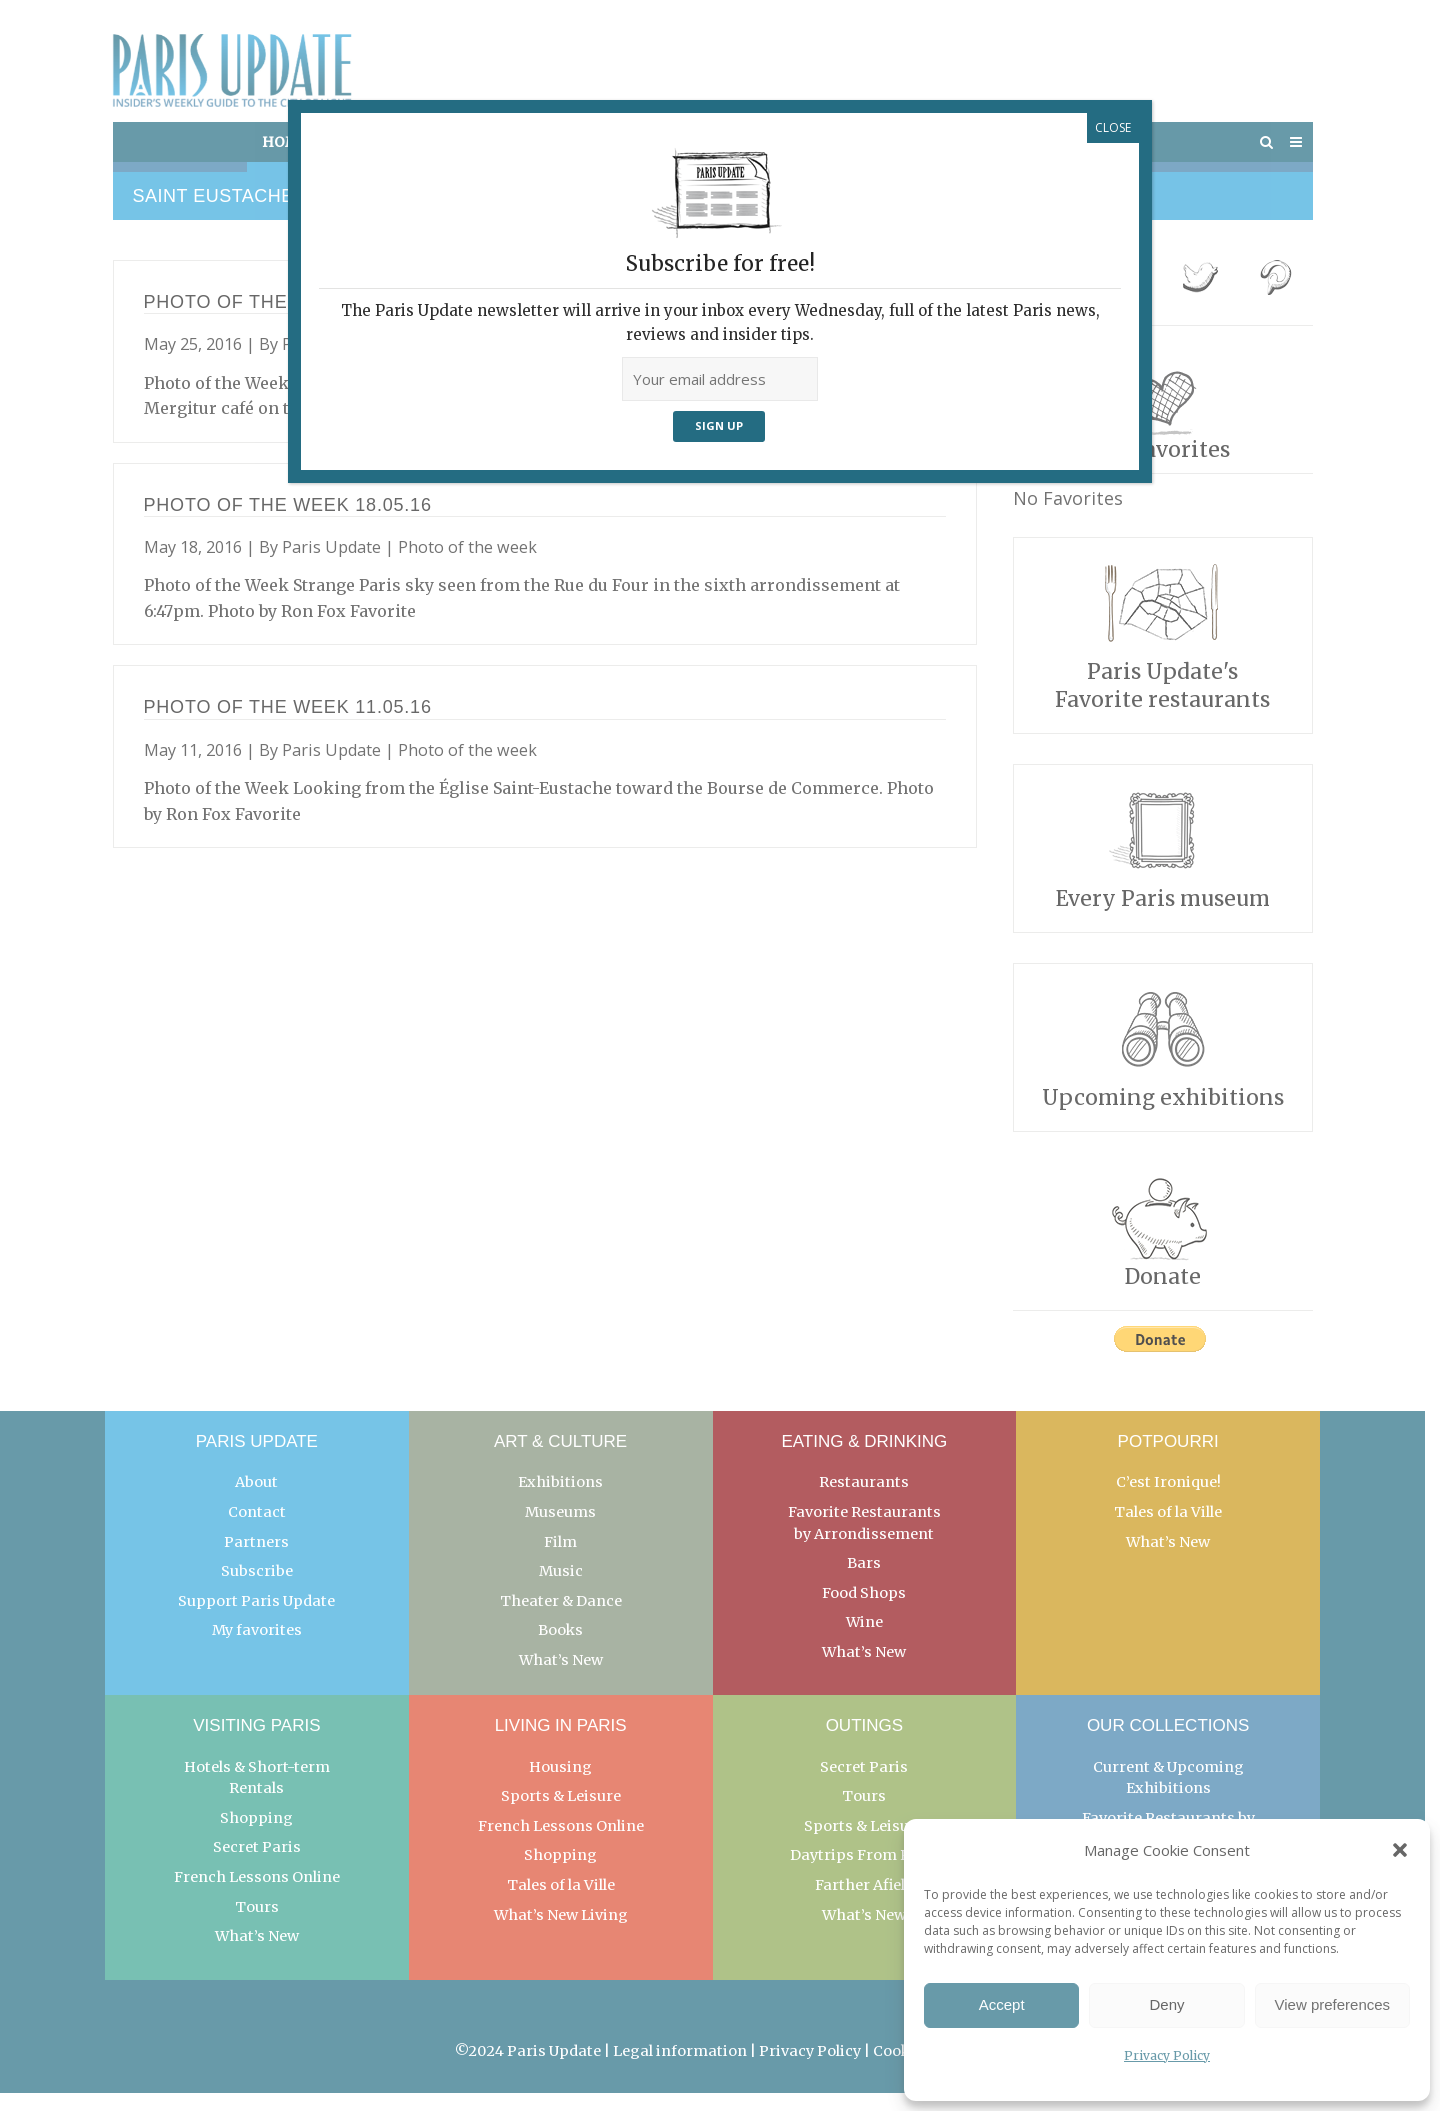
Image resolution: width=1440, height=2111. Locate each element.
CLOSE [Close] (1113, 127)
